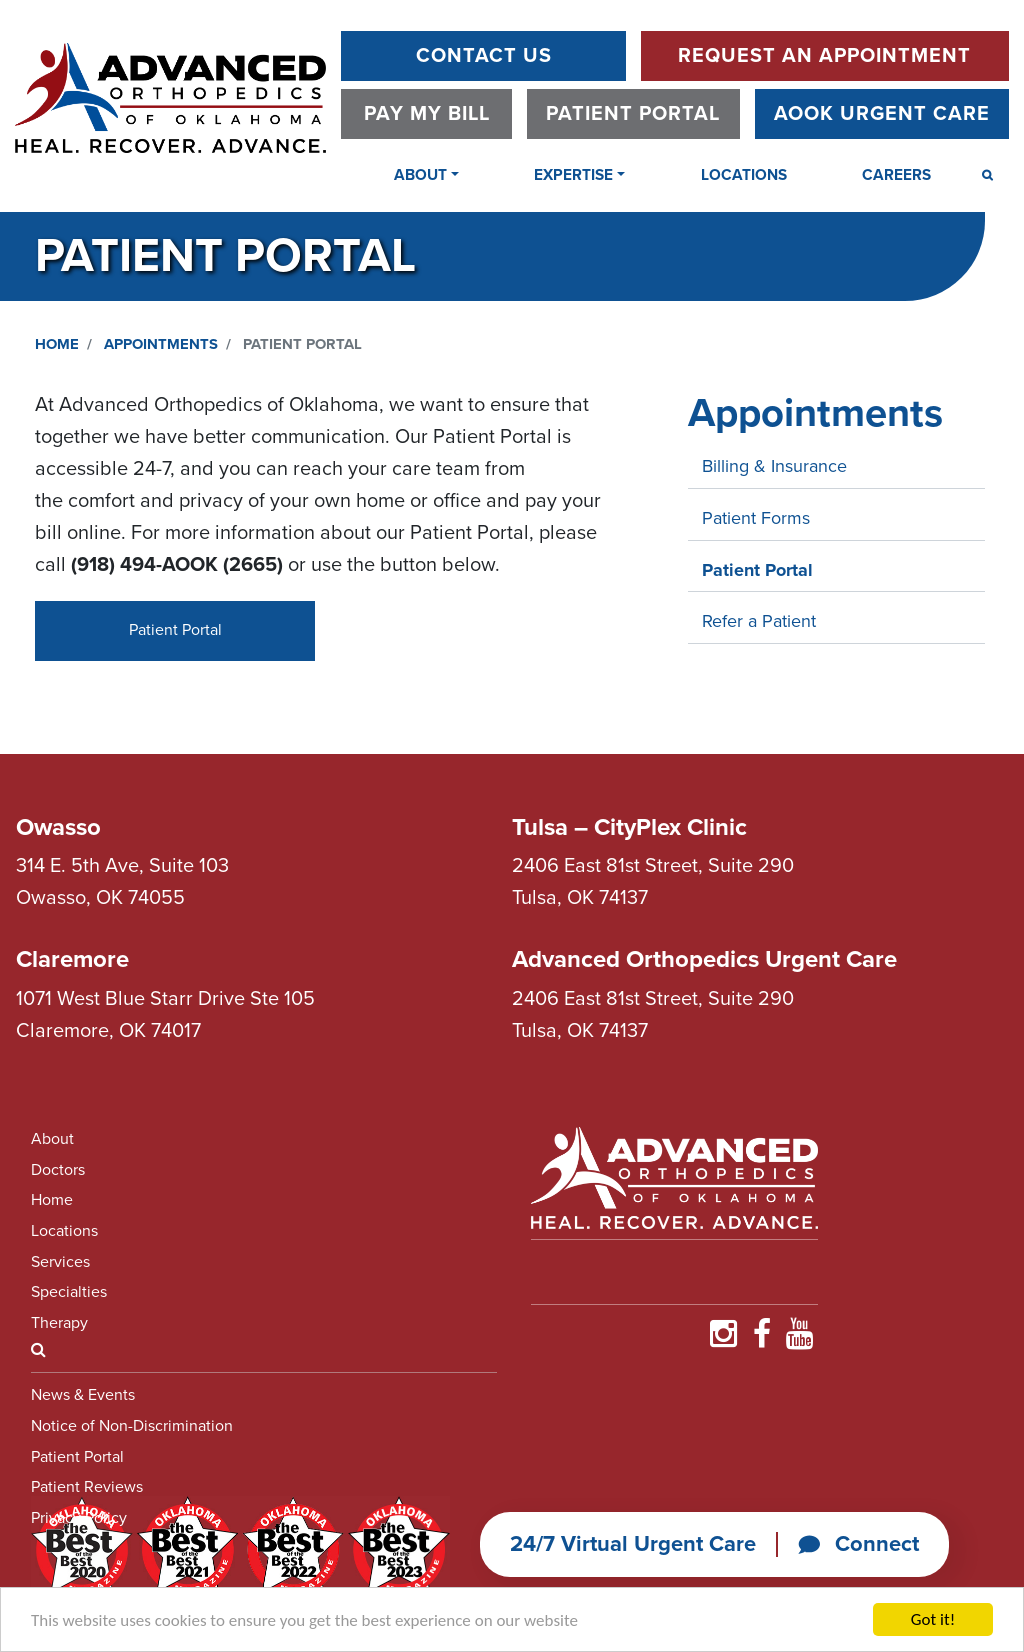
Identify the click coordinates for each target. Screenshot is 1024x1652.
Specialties (69, 1292)
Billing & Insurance (774, 466)
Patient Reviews (87, 1487)
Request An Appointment (824, 56)
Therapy (59, 1323)
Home (57, 344)
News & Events (83, 1395)
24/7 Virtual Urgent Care (633, 1544)
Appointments (161, 344)
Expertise (573, 175)
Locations (744, 175)
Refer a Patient (759, 621)
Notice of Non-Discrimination (132, 1426)
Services (60, 1262)
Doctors (58, 1170)
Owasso (58, 827)
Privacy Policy (79, 1518)
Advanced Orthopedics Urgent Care (704, 959)
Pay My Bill (427, 114)
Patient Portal (633, 114)
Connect (858, 1544)
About (420, 175)
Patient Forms (756, 518)
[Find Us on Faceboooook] (762, 1340)
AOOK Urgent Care (882, 114)
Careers (896, 175)
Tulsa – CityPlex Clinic (629, 827)
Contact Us (484, 56)
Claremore (72, 959)
